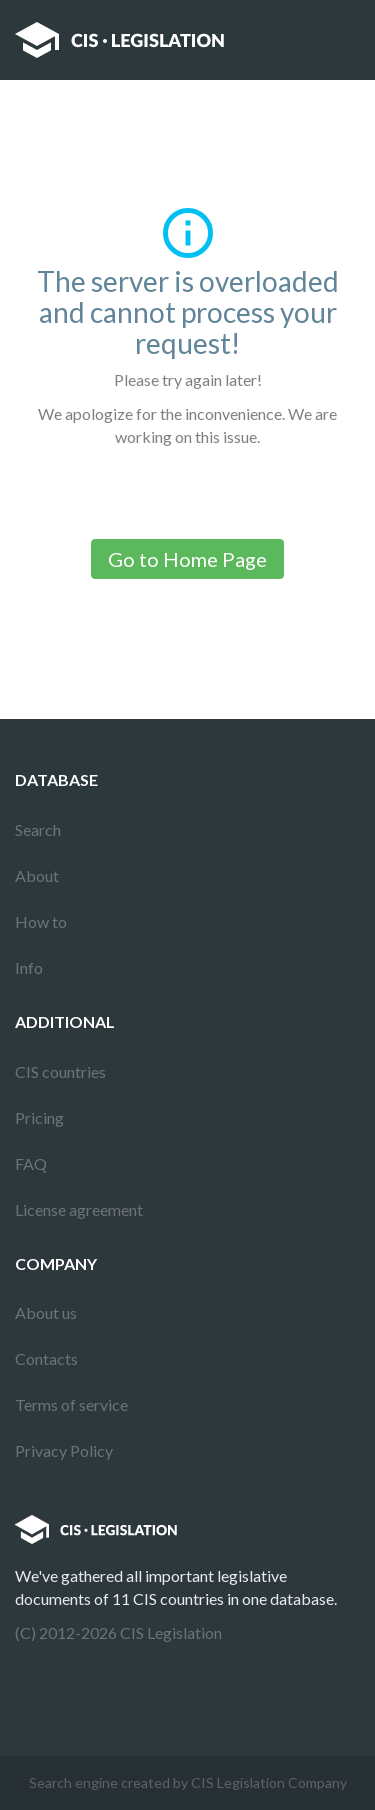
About (37, 875)
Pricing (39, 1117)
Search (38, 829)
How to (41, 921)
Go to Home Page (187, 559)
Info (29, 967)
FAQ (31, 1163)
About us (46, 1312)
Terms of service (71, 1404)
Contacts (46, 1358)
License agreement (79, 1209)
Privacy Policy (64, 1450)
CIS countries (60, 1071)
